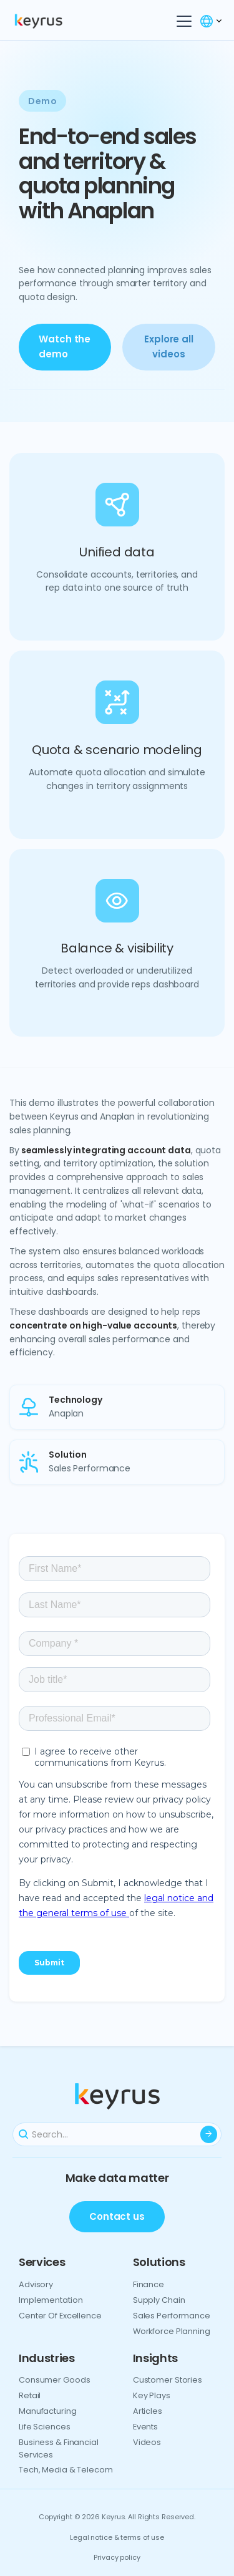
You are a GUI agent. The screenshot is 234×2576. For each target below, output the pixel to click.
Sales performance (171, 2315)
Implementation (50, 2300)
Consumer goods (54, 2380)
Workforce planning (171, 2331)
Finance (148, 2284)
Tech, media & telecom (66, 2469)
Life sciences (45, 2426)
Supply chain (159, 2300)
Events (145, 2426)
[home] (52, 21)
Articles (147, 2411)
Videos (147, 2442)
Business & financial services (59, 2448)
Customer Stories (167, 2380)
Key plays (151, 2395)
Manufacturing (48, 2411)
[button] (181, 21)
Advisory (36, 2284)
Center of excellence (60, 2315)
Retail (30, 2395)
